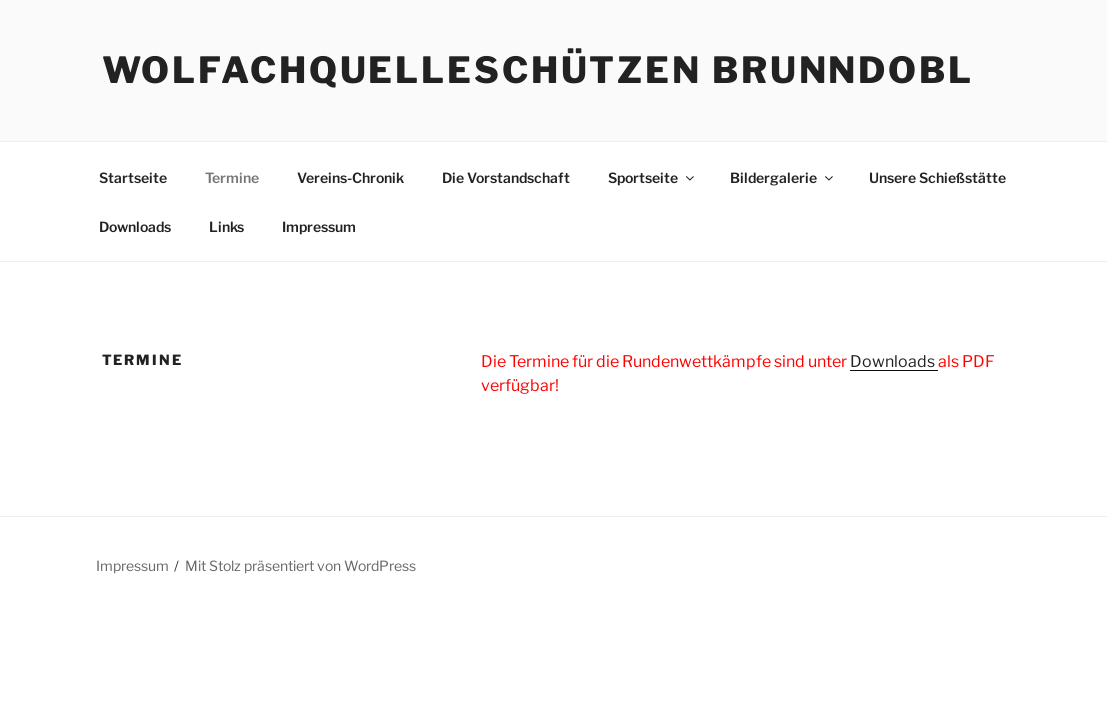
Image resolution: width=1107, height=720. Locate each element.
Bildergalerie (783, 177)
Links (226, 226)
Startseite (133, 177)
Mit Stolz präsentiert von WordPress (300, 565)
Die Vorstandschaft (506, 177)
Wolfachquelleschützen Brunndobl (538, 70)
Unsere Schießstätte (937, 177)
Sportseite (652, 177)
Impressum (319, 226)
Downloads (135, 226)
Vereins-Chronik (350, 177)
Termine (232, 177)
